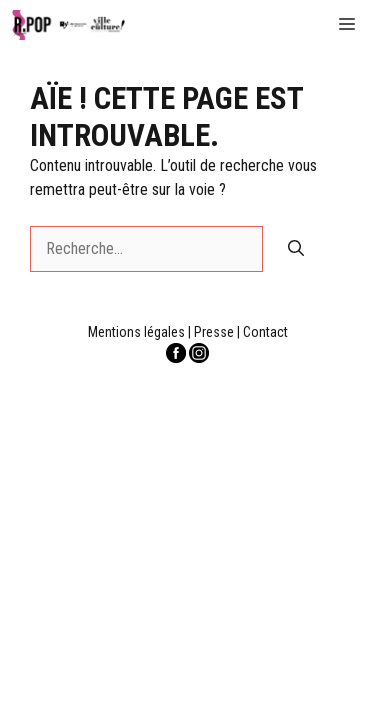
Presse (214, 332)
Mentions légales (136, 332)
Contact (265, 332)
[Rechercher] (296, 249)
